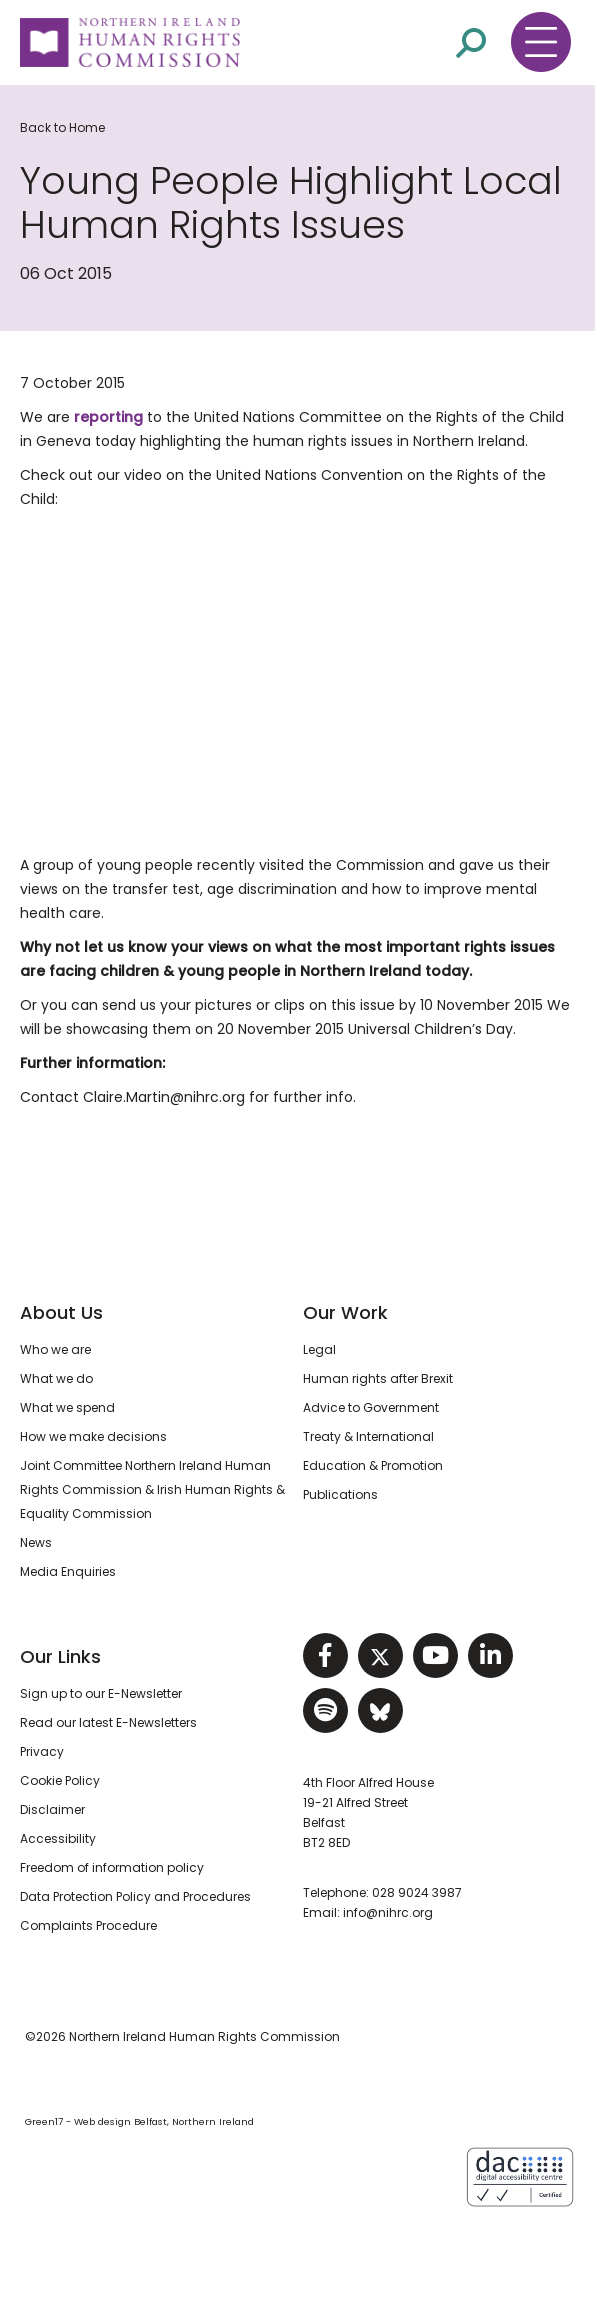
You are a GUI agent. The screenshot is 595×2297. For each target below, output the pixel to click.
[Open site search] (471, 41)
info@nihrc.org (388, 1912)
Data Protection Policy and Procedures (135, 1896)
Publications (340, 1494)
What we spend (67, 1407)
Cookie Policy (60, 1780)
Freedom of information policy (112, 1867)
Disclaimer (52, 1809)
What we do (56, 1378)
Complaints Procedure (88, 1925)
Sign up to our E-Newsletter (101, 1693)
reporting (108, 417)
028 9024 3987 (417, 1892)
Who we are (55, 1349)
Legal (319, 1349)
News (36, 1542)
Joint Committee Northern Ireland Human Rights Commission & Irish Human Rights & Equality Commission (152, 1489)
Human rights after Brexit (378, 1378)
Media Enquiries (68, 1571)
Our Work (345, 1312)
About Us (61, 1312)
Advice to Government (371, 1407)
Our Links (60, 1656)
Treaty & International (368, 1436)
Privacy (42, 1751)
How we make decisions (93, 1436)
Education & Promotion (373, 1465)
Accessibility (58, 1838)
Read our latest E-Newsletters (108, 1722)
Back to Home (62, 127)
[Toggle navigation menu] (541, 42)
